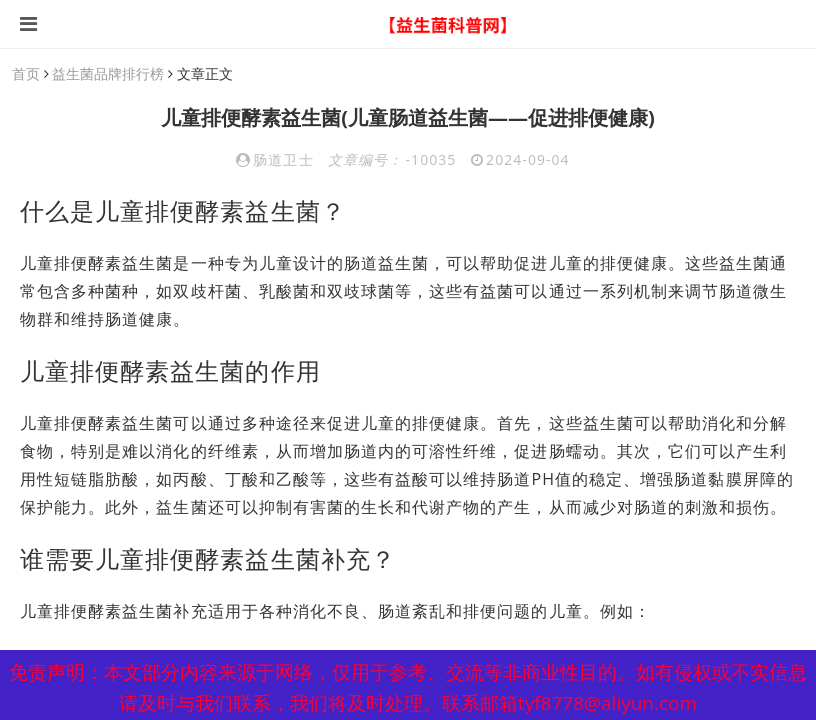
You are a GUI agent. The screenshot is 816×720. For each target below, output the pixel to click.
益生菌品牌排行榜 (108, 73)
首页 (26, 73)
